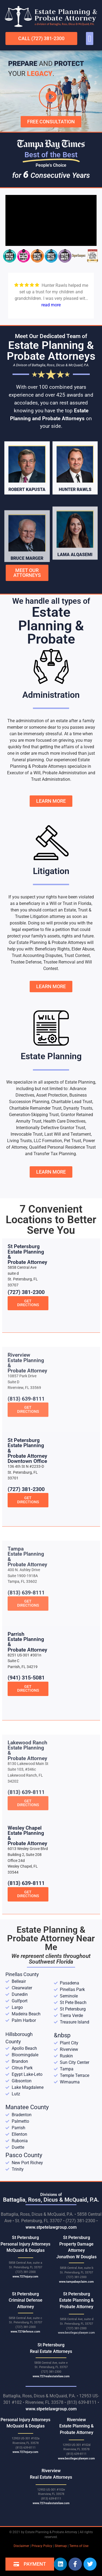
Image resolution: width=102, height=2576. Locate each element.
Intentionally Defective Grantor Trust (50, 1127)
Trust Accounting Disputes (37, 955)
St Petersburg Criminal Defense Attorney (25, 2300)
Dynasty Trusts (77, 1108)
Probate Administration (64, 772)
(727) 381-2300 (26, 1349)
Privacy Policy (42, 2546)
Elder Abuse (83, 949)
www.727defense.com (25, 2331)
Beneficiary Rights (52, 949)
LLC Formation (48, 1140)
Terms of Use (78, 2546)
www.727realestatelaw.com (51, 2376)
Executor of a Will (24, 772)
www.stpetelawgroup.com (51, 2227)
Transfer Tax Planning (54, 1153)
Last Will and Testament (67, 1134)
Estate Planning (51, 1056)
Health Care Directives (64, 1121)
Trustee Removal (59, 962)
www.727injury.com (25, 2276)
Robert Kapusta (26, 526)
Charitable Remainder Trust (35, 1108)
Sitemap (61, 2546)
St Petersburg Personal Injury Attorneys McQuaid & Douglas (25, 2244)
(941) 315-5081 (26, 1735)
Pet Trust (72, 1140)
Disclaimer (21, 2546)
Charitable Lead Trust (71, 1101)
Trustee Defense (25, 962)
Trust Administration (50, 779)
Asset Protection (51, 1095)
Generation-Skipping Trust (34, 1114)
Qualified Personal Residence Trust (62, 1147)
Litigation (51, 871)
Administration (51, 695)
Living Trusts (19, 1140)
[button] (90, 38)
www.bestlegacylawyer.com (76, 2332)
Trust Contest (77, 955)
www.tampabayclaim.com (76, 2281)
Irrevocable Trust (26, 1134)
